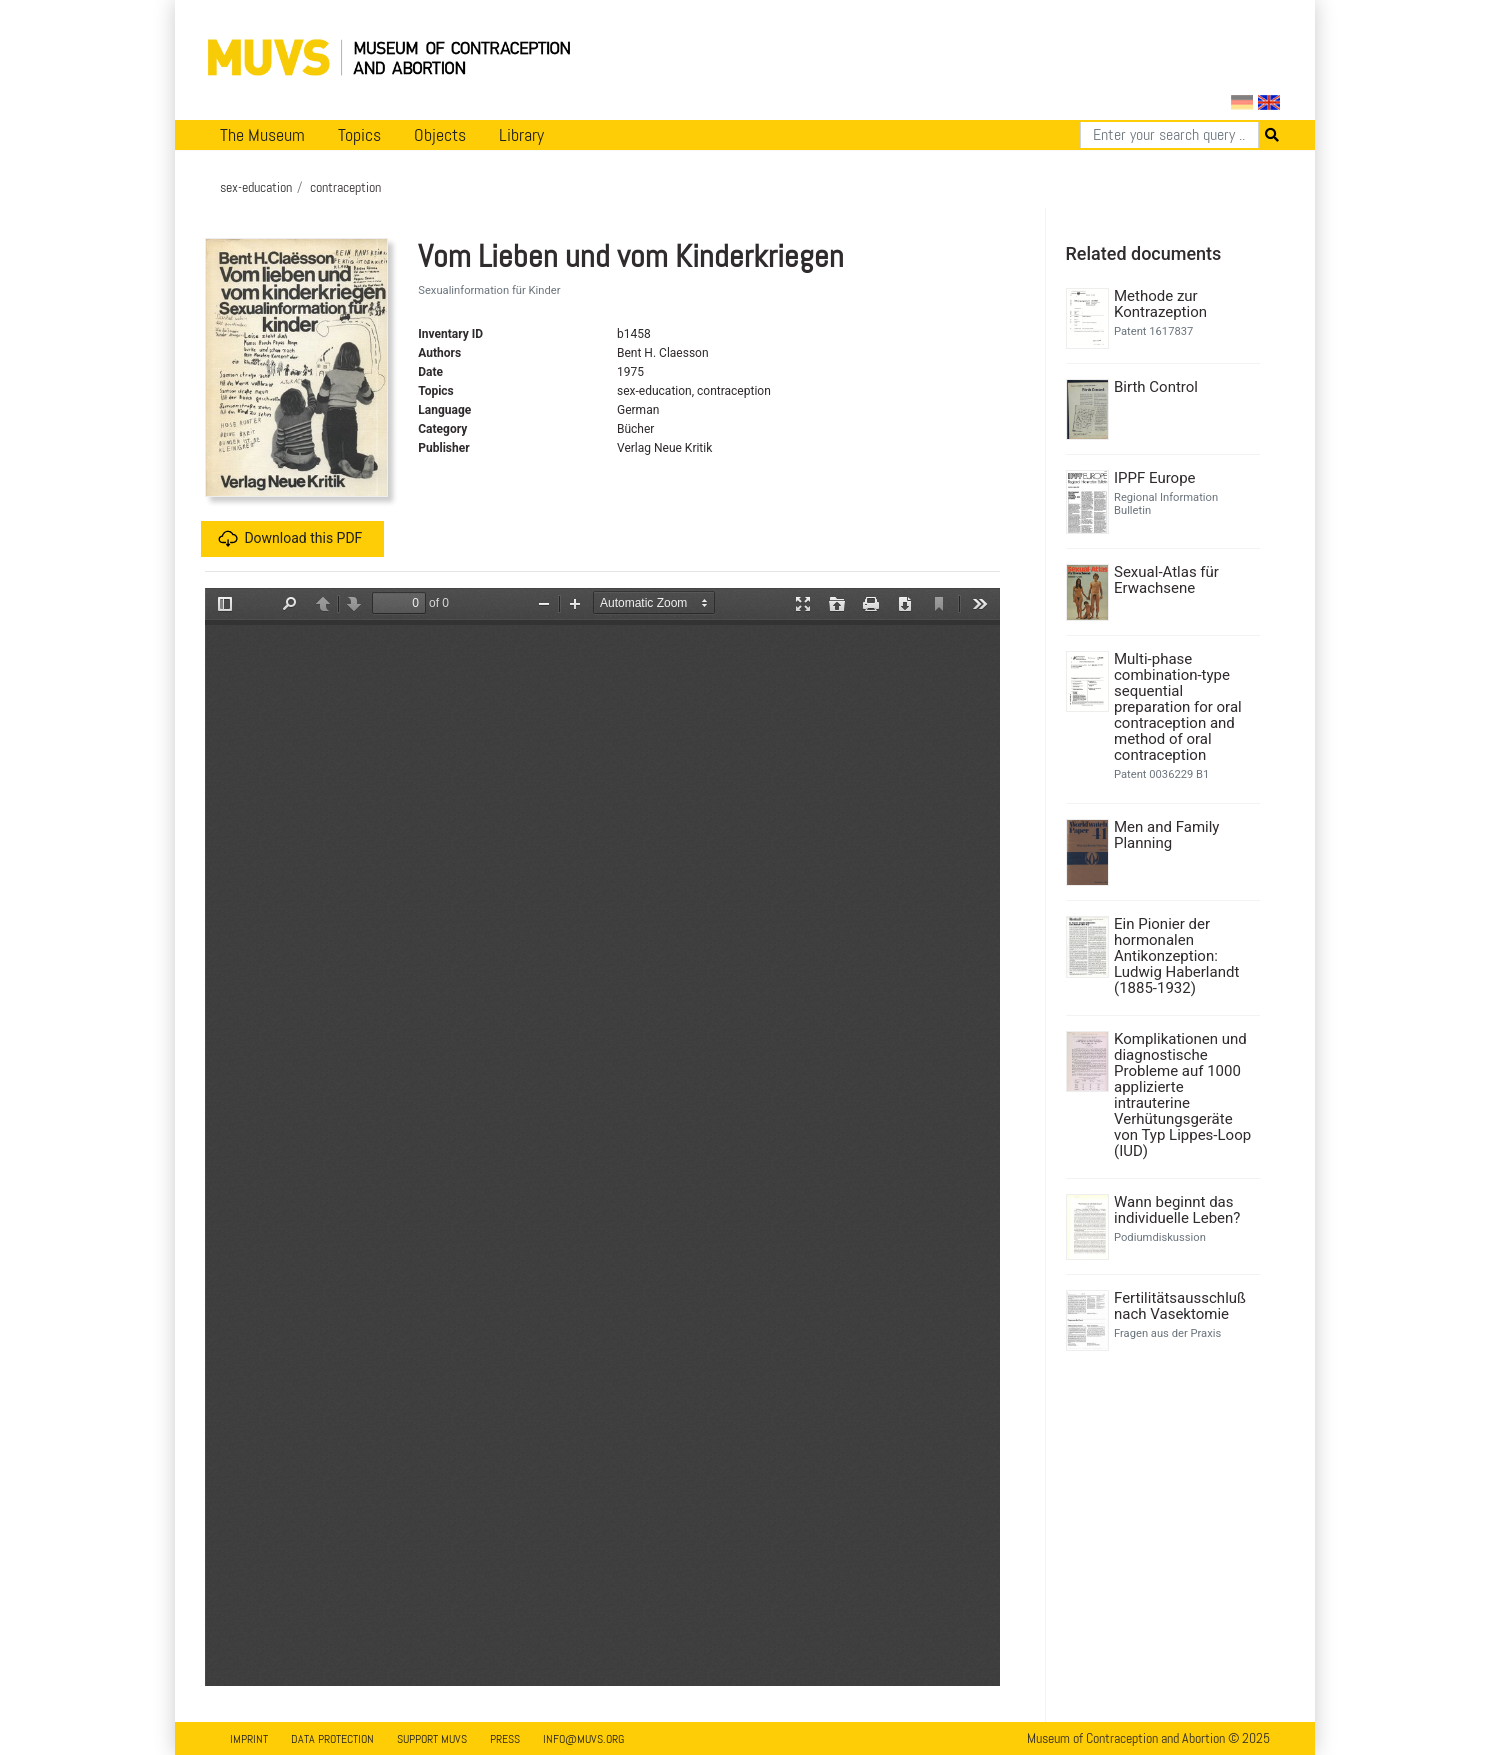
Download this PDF (290, 539)
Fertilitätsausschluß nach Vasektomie (1180, 1306)
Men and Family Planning (1166, 835)
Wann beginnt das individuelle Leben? (1177, 1210)
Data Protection (332, 1739)
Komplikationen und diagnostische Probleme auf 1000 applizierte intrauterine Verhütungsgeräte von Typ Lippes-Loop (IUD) (1182, 1095)
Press (505, 1739)
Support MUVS (432, 1739)
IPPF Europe (1155, 478)
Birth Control (1156, 387)
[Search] (1169, 135)
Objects (440, 135)
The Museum (262, 135)
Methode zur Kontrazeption (1160, 304)
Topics (359, 135)
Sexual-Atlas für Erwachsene (1166, 580)
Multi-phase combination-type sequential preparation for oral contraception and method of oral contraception (1178, 707)
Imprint (249, 1739)
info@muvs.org (583, 1739)
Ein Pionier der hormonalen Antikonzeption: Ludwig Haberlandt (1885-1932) (1176, 956)
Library (521, 135)
